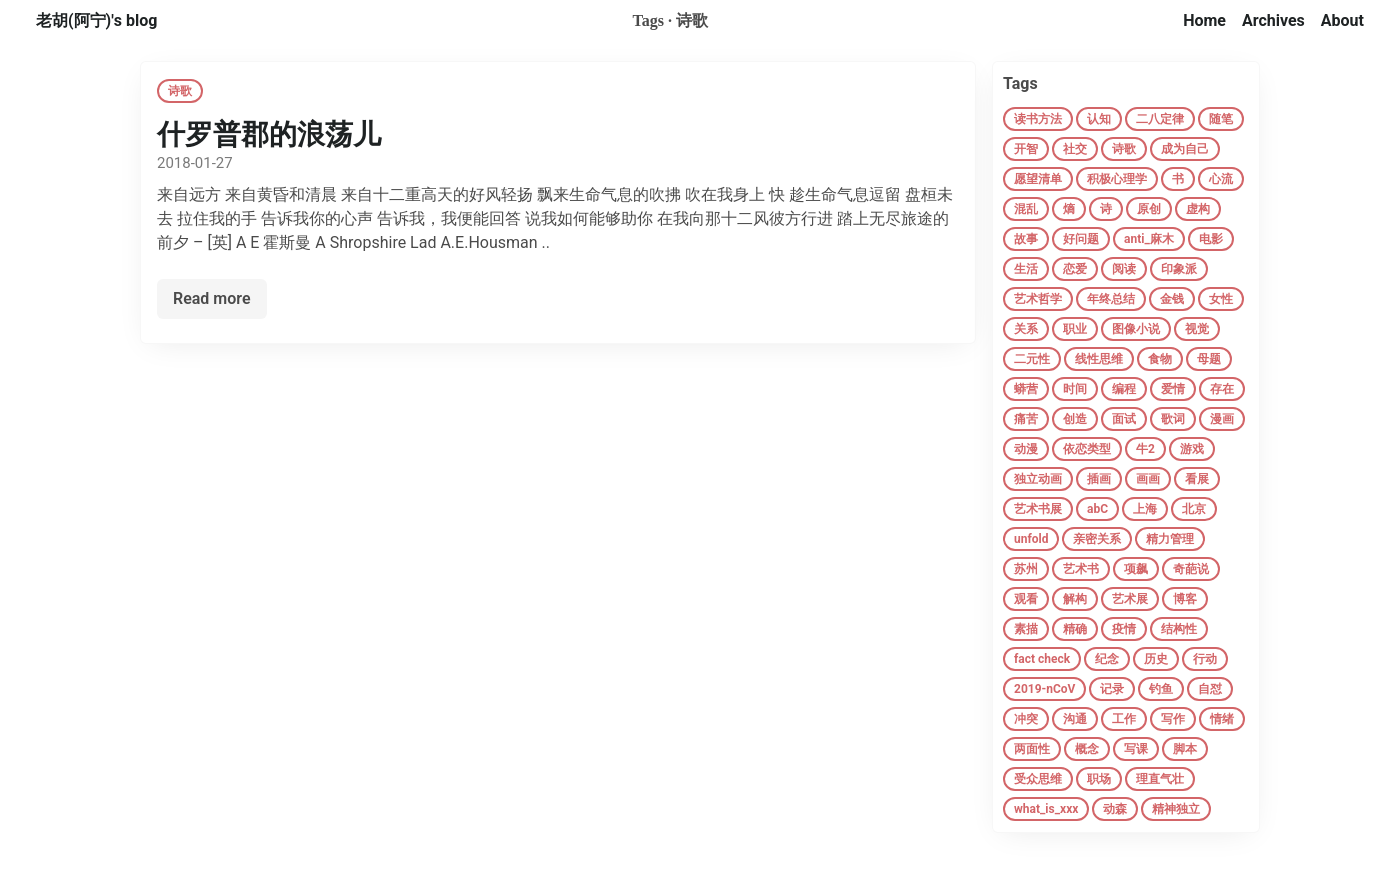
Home (1204, 20)
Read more (212, 298)
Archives (1273, 20)
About (1342, 20)
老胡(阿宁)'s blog (96, 20)
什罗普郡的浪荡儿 (269, 134)
